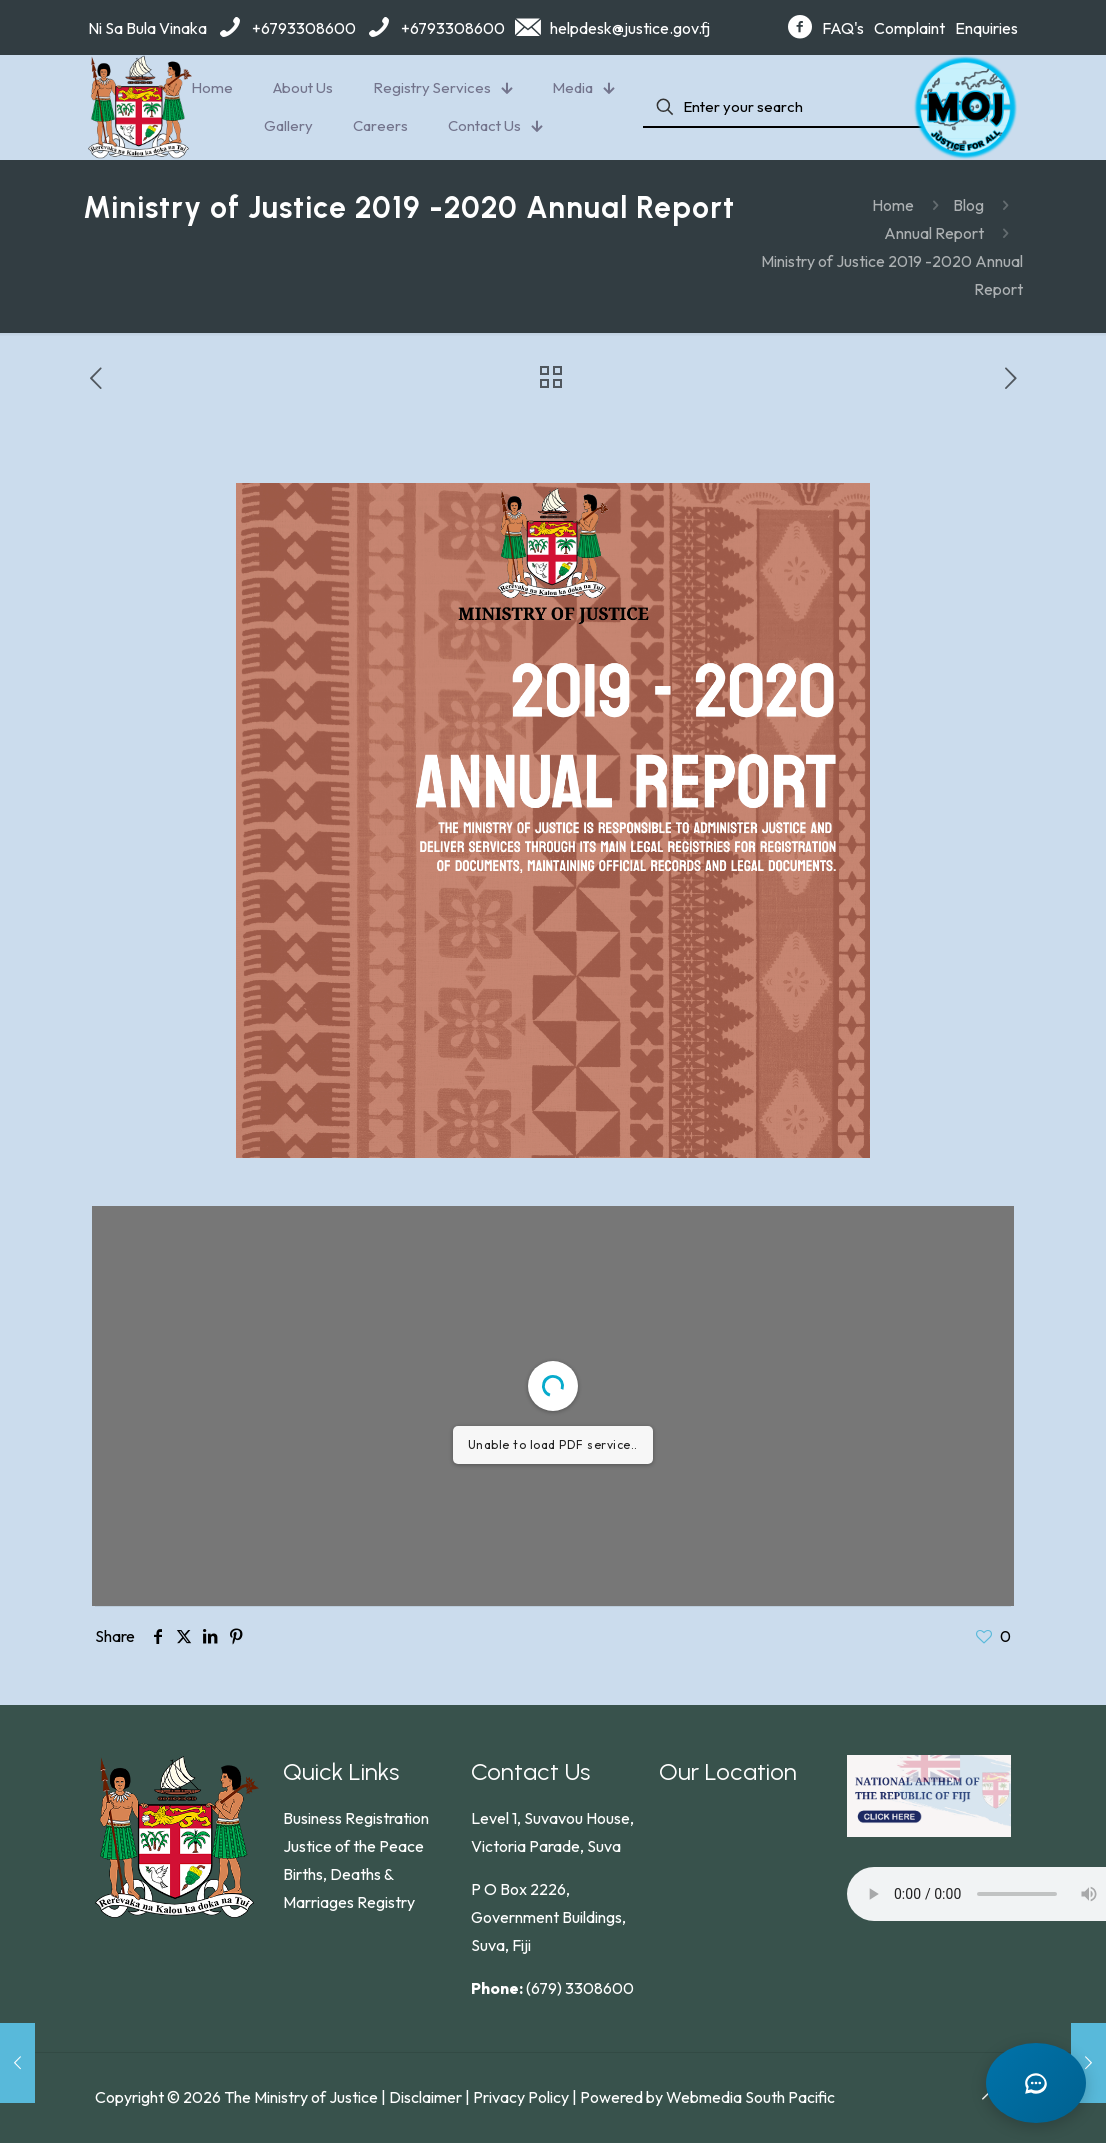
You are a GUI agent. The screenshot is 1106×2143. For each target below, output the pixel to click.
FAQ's (843, 28)
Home (893, 205)
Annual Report (934, 233)
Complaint (909, 28)
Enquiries (986, 28)
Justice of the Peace (353, 1846)
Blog (968, 205)
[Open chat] (1036, 2083)
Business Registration (356, 1818)
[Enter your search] (788, 107)
